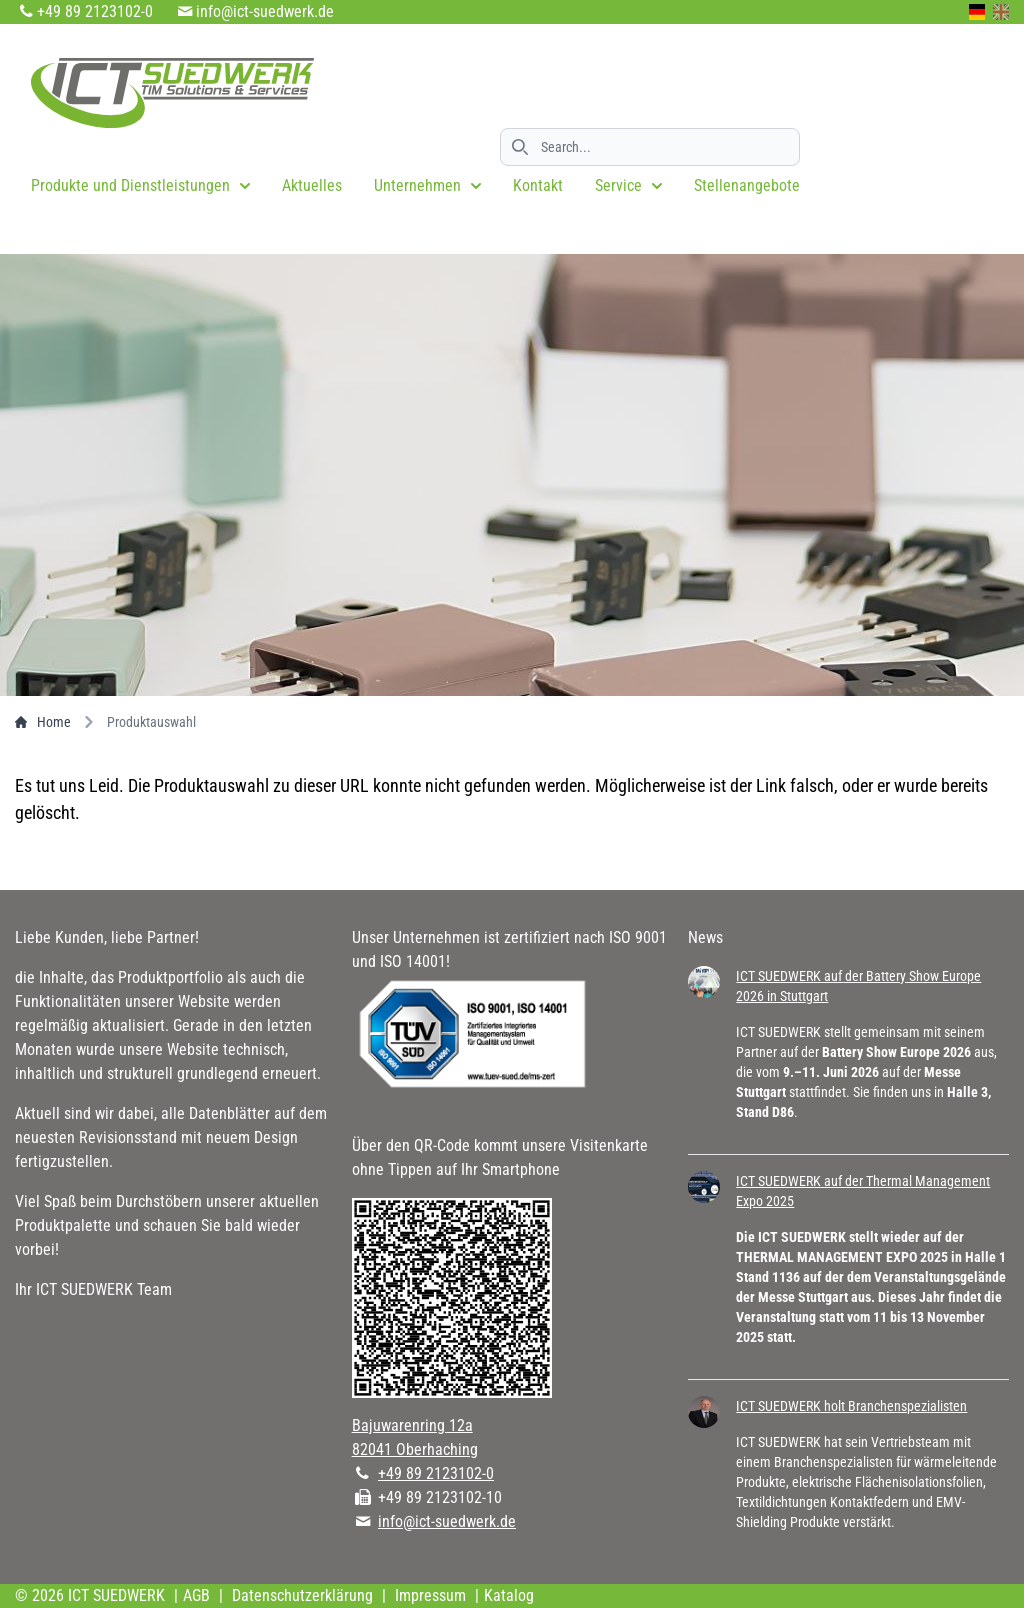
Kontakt (538, 185)
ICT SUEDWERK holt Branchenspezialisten (851, 1406)
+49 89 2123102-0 (95, 11)
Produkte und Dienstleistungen (140, 185)
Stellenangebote (747, 185)
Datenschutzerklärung (302, 1595)
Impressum (430, 1595)
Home (43, 722)
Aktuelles (312, 185)
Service (628, 185)
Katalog (509, 1595)
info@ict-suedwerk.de (265, 11)
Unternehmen (427, 185)
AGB (196, 1595)
